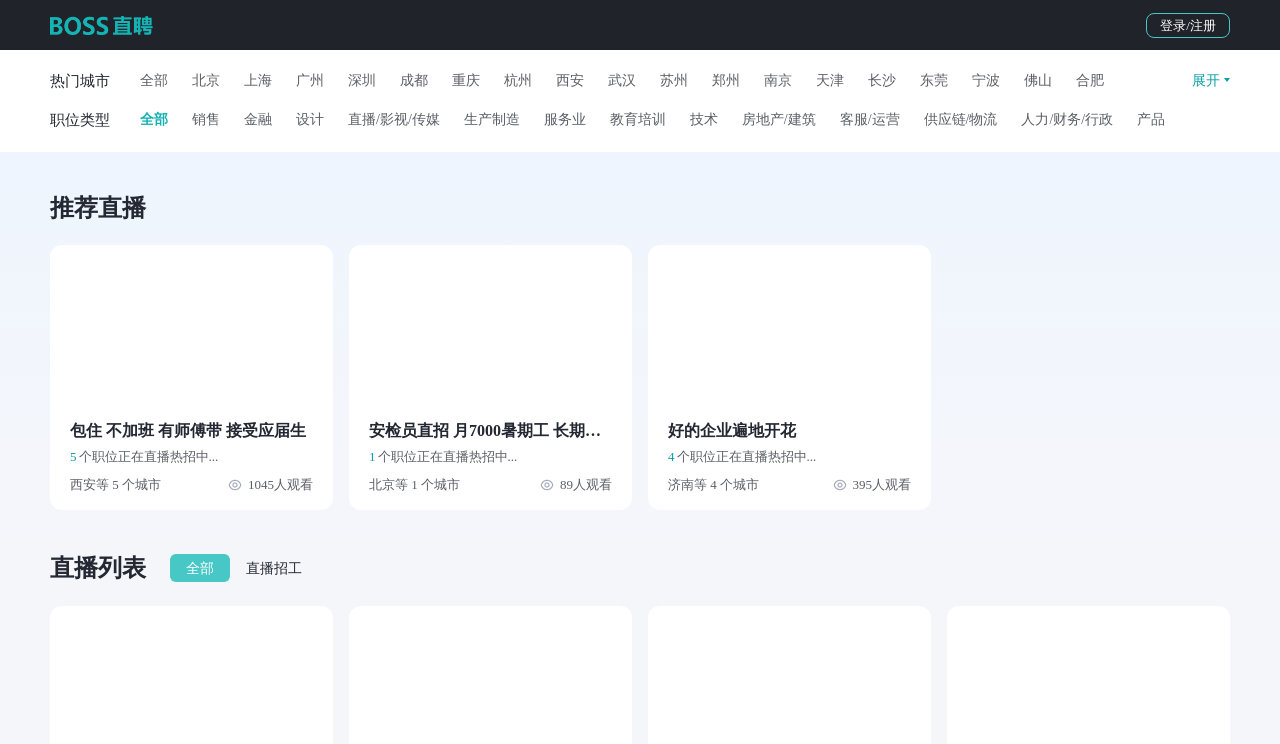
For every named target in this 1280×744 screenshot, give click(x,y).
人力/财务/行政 (1067, 119)
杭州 (518, 80)
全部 (154, 80)
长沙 (882, 80)
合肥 (1090, 80)
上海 (258, 80)
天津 (830, 80)
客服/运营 (870, 119)
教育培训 (638, 119)
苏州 (674, 80)
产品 (1151, 119)
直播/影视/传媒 (394, 119)
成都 (414, 80)
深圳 (362, 80)
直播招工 (274, 568)
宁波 (986, 80)
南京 (778, 80)
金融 (258, 119)
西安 (570, 80)
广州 (310, 80)
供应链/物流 (961, 119)
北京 (206, 80)
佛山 (1038, 80)
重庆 (466, 80)
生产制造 (492, 119)
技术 (704, 119)
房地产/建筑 (779, 119)
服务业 (565, 119)
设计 (310, 119)
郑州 (726, 80)
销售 (206, 119)
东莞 (934, 80)
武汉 (622, 80)
